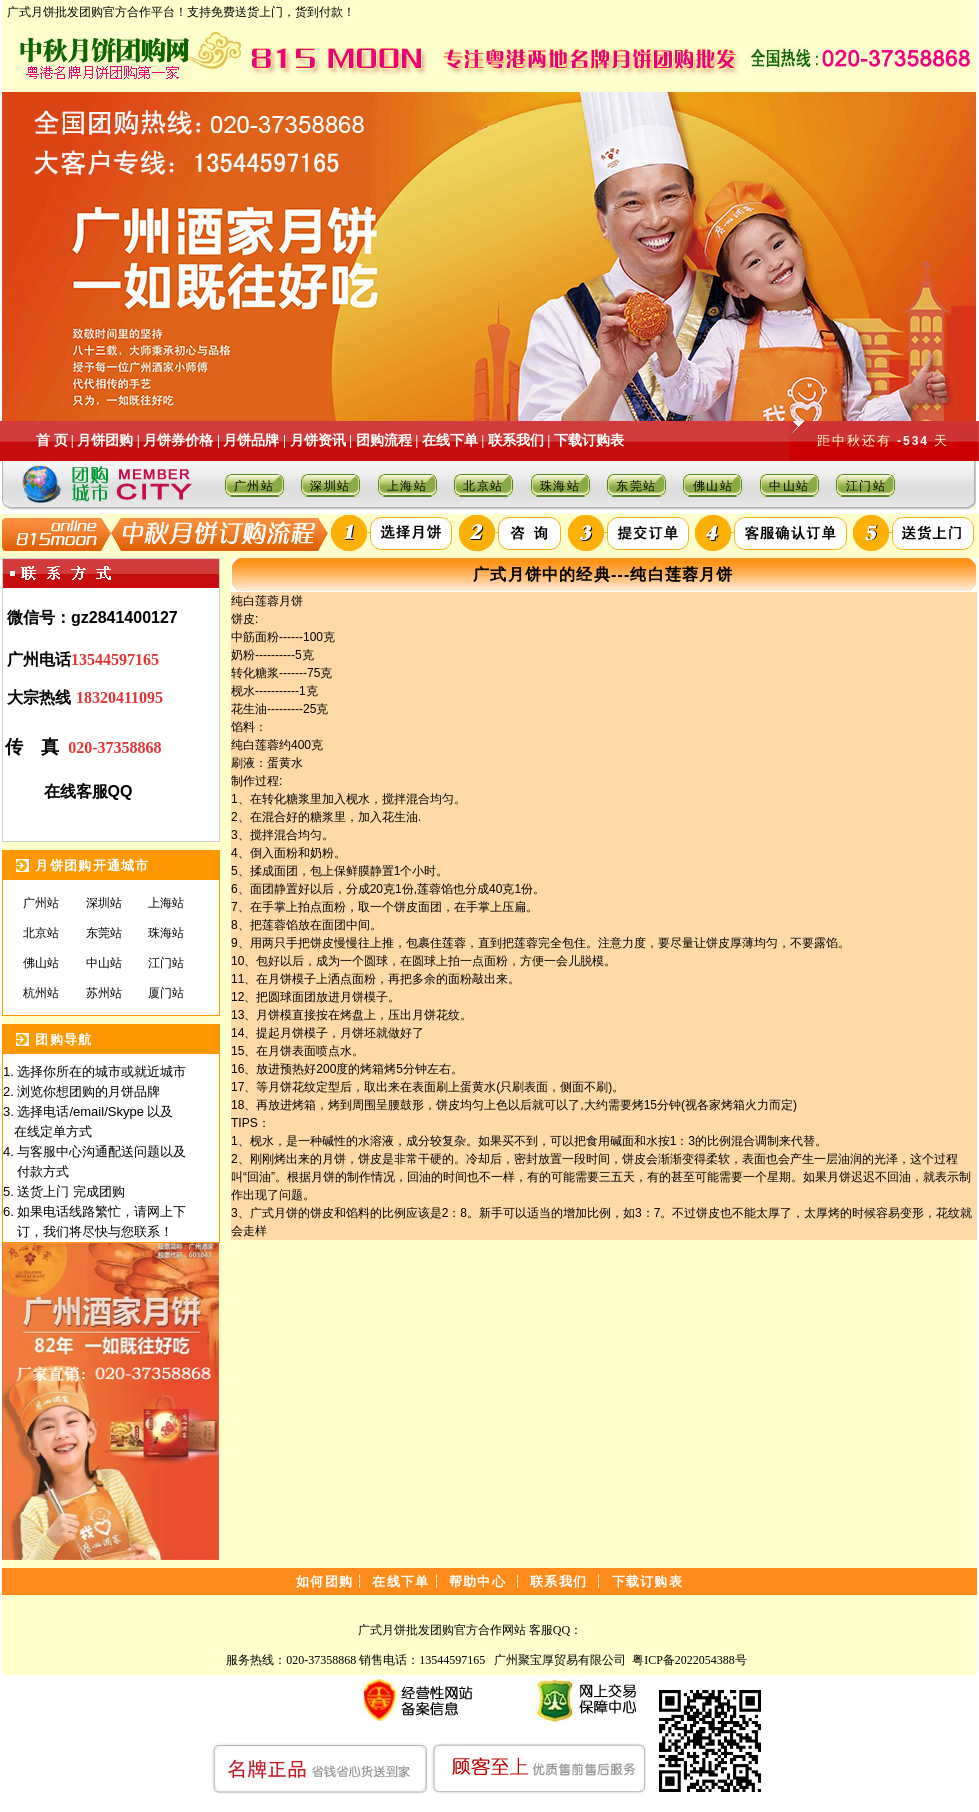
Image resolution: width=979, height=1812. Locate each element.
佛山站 (713, 486)
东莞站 (636, 486)
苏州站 (104, 993)
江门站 (866, 486)
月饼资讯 (318, 440)
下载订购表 (589, 440)
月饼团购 (105, 440)
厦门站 (166, 993)
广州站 (254, 486)
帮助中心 (477, 1581)
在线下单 (450, 440)
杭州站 (41, 993)
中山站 (789, 486)
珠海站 (560, 486)
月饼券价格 (178, 440)
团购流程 (384, 440)
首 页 (52, 440)
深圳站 (330, 486)
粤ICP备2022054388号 (689, 1660)
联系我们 (516, 440)
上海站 (407, 486)
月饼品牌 (251, 440)
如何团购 (324, 1581)
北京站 (483, 486)
